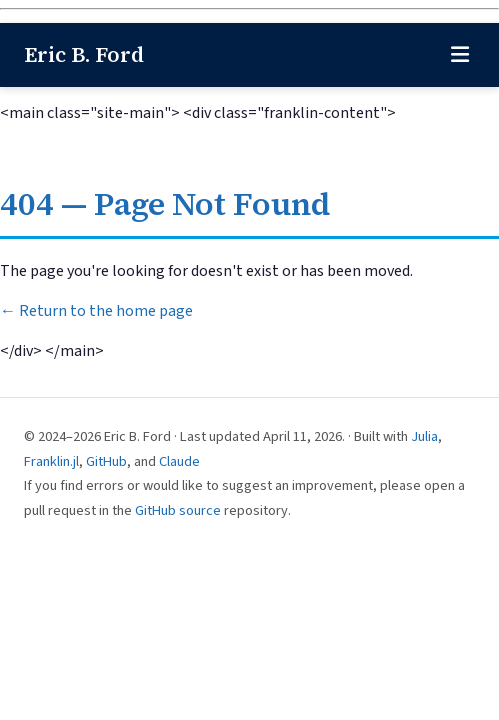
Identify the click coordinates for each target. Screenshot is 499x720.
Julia (424, 436)
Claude (179, 461)
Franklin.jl (51, 461)
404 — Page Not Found (165, 204)
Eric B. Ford (84, 54)
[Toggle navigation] (460, 55)
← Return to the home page (96, 311)
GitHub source (178, 510)
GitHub (106, 461)
